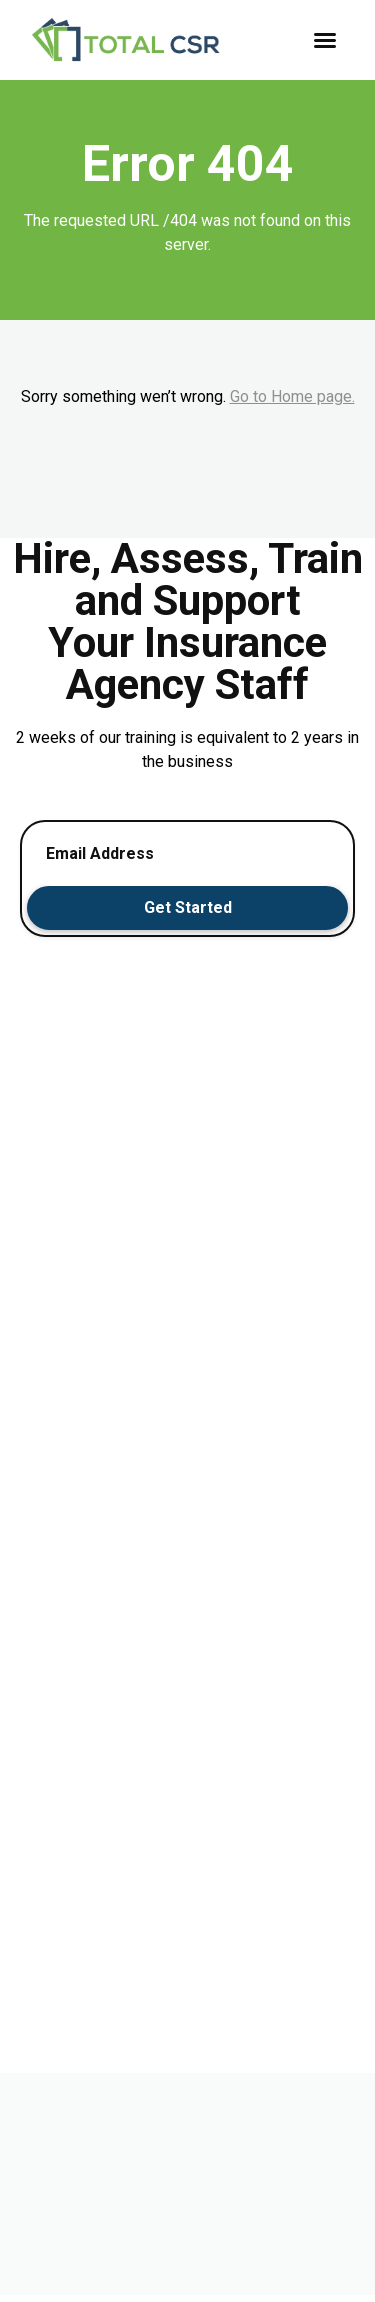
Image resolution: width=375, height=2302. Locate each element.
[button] (325, 40)
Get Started (188, 907)
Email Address (100, 854)
